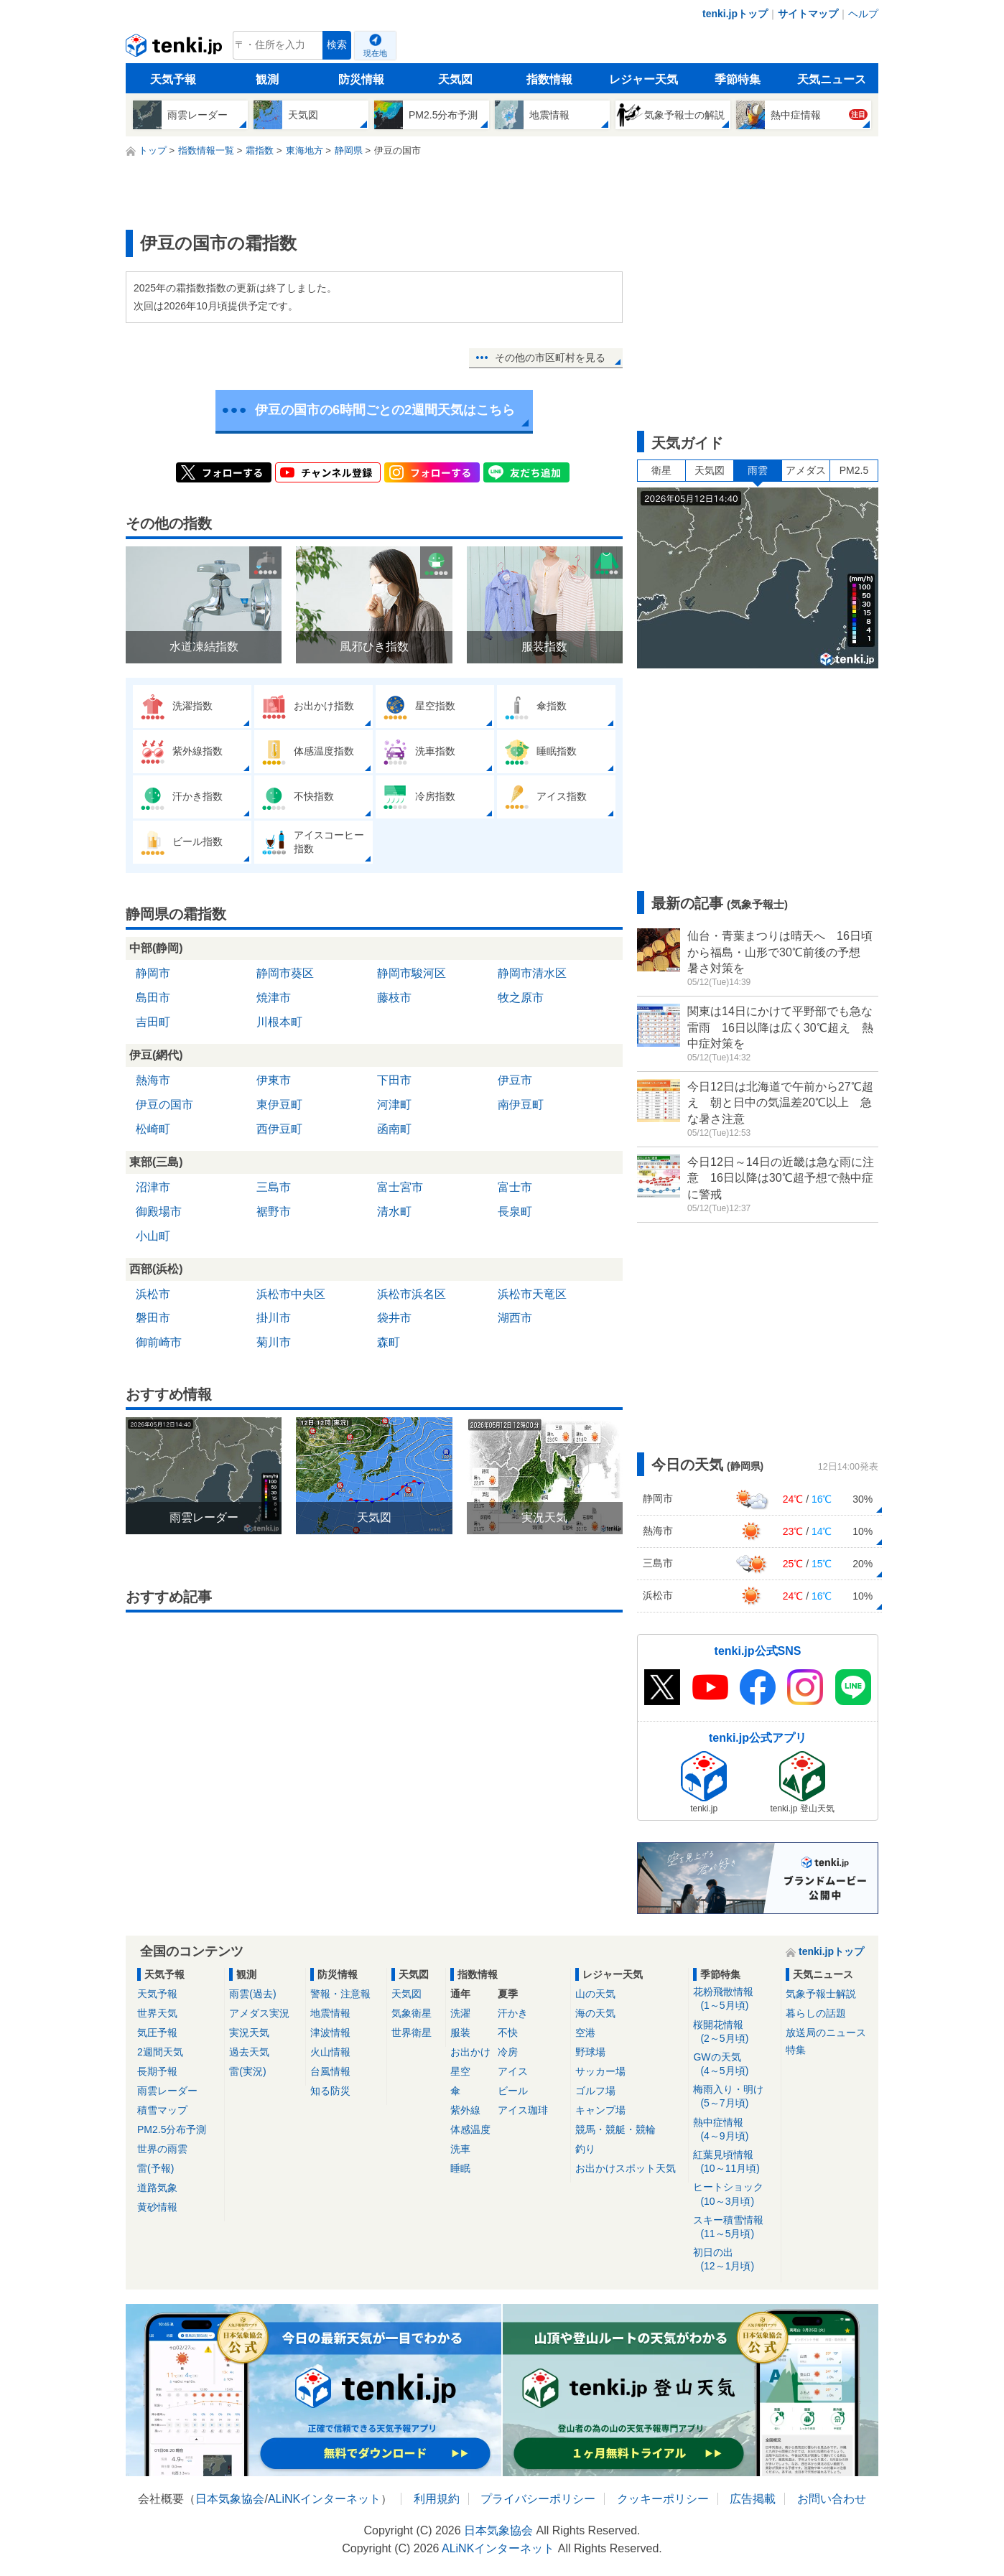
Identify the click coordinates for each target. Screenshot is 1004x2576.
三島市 (273, 1187)
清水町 (394, 1211)
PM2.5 (854, 470)
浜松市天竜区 (532, 1294)
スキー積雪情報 (734, 2227)
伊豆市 (515, 1080)
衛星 (661, 470)
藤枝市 (394, 997)
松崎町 (153, 1129)
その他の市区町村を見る (550, 357)
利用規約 (437, 2499)
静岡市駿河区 (411, 973)
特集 (796, 2049)
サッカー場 (600, 2071)
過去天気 (249, 2052)
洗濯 (460, 2013)
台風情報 (330, 2071)
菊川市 (273, 1342)
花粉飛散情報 (734, 1999)
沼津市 (153, 1187)
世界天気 (157, 2013)
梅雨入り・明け (734, 2096)
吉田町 (153, 1022)
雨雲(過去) (252, 1993)
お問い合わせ (831, 2499)
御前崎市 (159, 1342)
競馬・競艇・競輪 (615, 2129)
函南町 (394, 1129)
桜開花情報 (734, 2032)
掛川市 (273, 1318)
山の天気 (595, 1993)
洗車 (460, 2149)
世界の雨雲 (162, 2149)
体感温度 (470, 2129)
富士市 (515, 1187)
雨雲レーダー (167, 2090)
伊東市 (273, 1080)
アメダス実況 (259, 2013)
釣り (585, 2149)
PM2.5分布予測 (171, 2129)
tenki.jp (176, 49)
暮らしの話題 (816, 2013)
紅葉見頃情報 (734, 2162)
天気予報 (173, 79)
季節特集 (738, 79)
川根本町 (279, 1022)
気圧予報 (157, 2032)
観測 (267, 79)
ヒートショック (734, 2194)
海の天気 (595, 2013)
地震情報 (330, 2013)
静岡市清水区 (532, 973)
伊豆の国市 (164, 1104)
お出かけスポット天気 (625, 2168)
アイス (513, 2071)
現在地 (375, 53)
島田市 (153, 997)
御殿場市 (159, 1211)
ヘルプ (863, 13)
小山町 (153, 1236)
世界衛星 (411, 2032)
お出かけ (470, 2052)
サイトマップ (808, 13)
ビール (513, 2090)
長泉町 (515, 1211)
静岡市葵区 (285, 973)
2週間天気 (160, 2052)
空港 (585, 2032)
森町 (388, 1342)
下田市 (394, 1080)
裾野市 (273, 1211)
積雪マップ (162, 2110)
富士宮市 (400, 1187)
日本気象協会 (229, 2499)
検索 (337, 44)
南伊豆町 (521, 1104)
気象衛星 (411, 2013)
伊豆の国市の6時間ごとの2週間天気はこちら (385, 410)
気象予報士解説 (821, 1993)
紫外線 (465, 2110)
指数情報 (549, 79)
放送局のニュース (826, 2032)
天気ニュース (831, 79)
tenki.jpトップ (735, 13)
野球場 (590, 2052)
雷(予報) (155, 2168)
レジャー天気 (643, 79)
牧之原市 (521, 997)
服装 (460, 2032)
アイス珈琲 (523, 2110)
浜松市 (153, 1294)
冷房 (508, 2052)
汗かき (513, 2013)
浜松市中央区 (290, 1294)
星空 (460, 2071)
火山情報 (330, 2052)
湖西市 (515, 1318)
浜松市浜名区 (411, 1294)
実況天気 (249, 2032)
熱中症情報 (734, 2130)
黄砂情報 (157, 2207)
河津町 (394, 1104)
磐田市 (153, 1318)
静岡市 (153, 973)
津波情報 (330, 2032)
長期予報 (157, 2071)
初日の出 (734, 2259)
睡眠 (460, 2168)
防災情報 (361, 79)
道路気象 (157, 2187)
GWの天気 (734, 2064)
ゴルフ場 (595, 2090)
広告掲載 (753, 2499)
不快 (508, 2032)
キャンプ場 (600, 2110)
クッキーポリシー (663, 2499)
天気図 (455, 79)
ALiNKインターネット (324, 2499)
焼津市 (273, 997)
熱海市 (153, 1080)
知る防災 (330, 2090)
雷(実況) (247, 2071)
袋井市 (394, 1318)
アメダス (806, 470)
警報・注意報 (340, 1993)
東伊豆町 (279, 1104)
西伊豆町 (279, 1129)
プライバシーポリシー (537, 2499)
